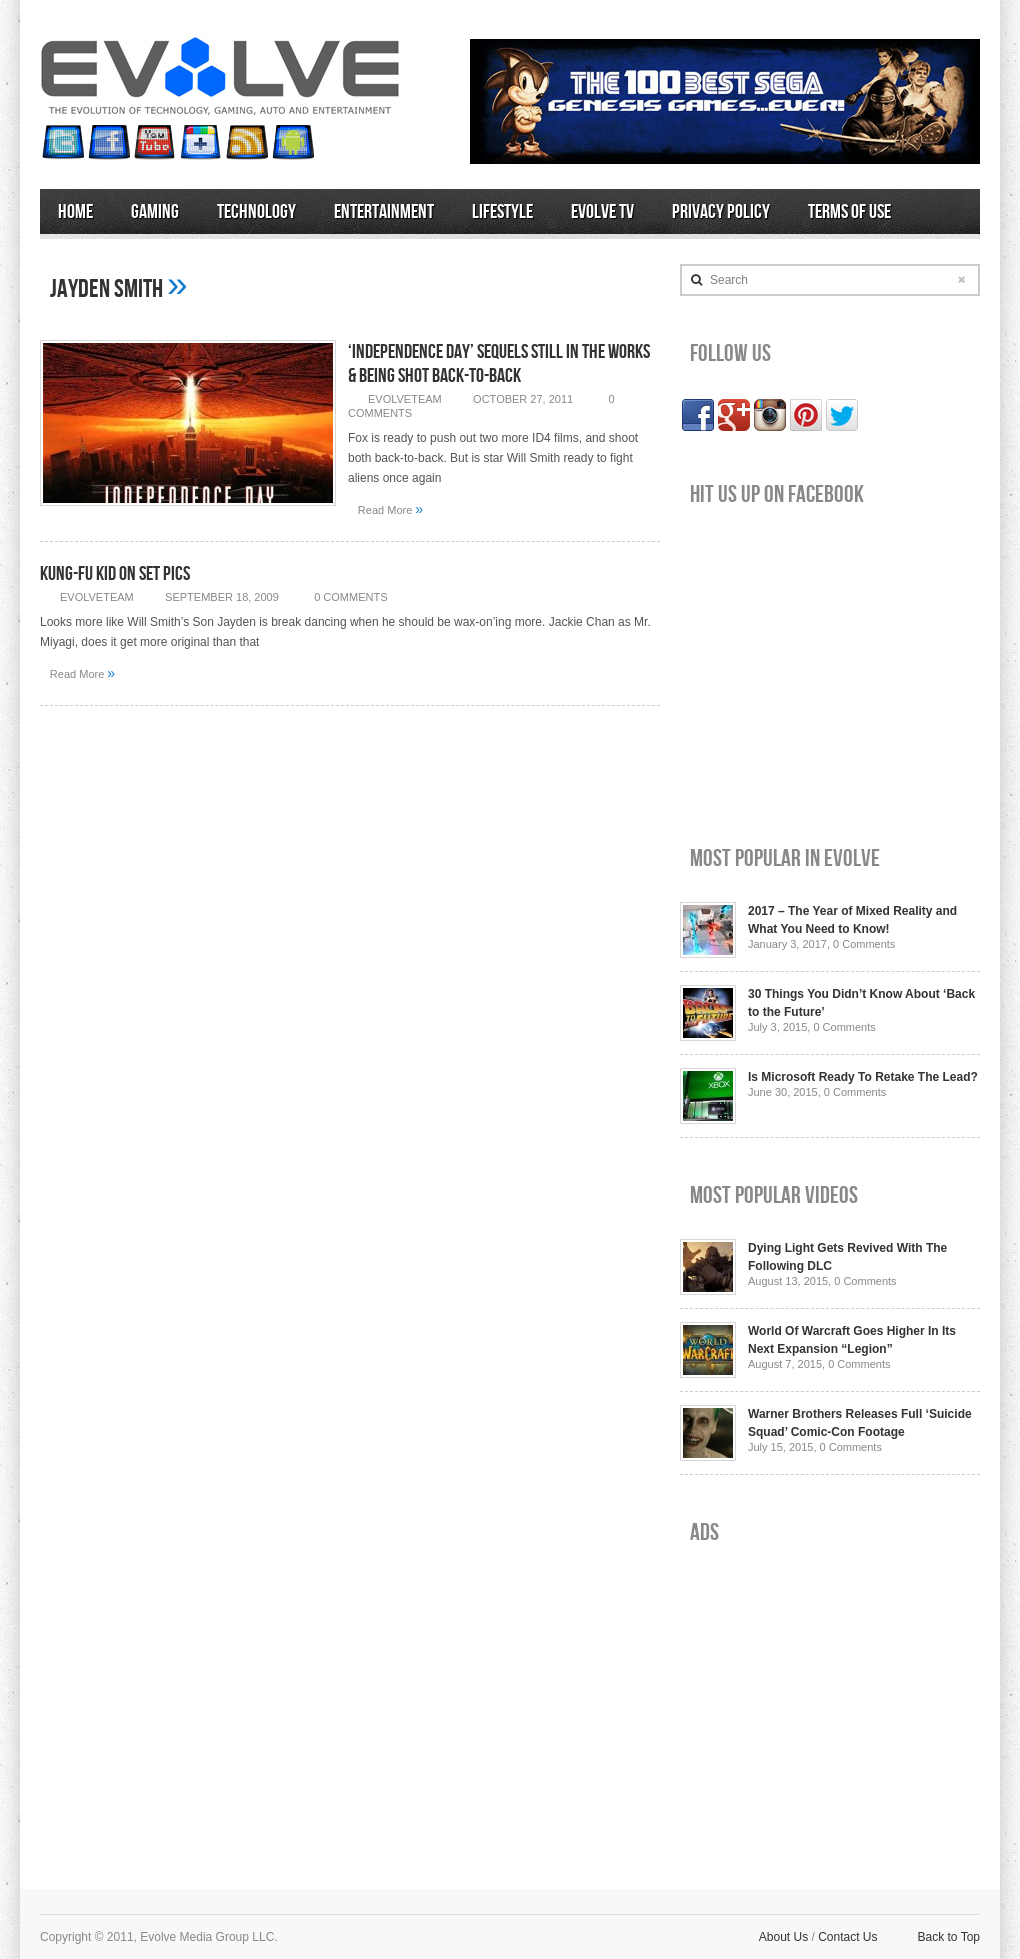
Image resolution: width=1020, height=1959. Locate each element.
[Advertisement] (830, 1701)
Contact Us (847, 1937)
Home (75, 212)
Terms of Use (849, 212)
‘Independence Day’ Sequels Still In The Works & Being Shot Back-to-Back (499, 364)
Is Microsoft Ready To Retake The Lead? (863, 1077)
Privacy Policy (721, 212)
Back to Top (949, 1937)
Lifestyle (502, 212)
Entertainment (384, 212)
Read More (390, 509)
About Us (783, 1937)
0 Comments (350, 597)
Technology (256, 212)
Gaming (155, 212)
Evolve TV (602, 212)
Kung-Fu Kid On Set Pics (115, 574)
